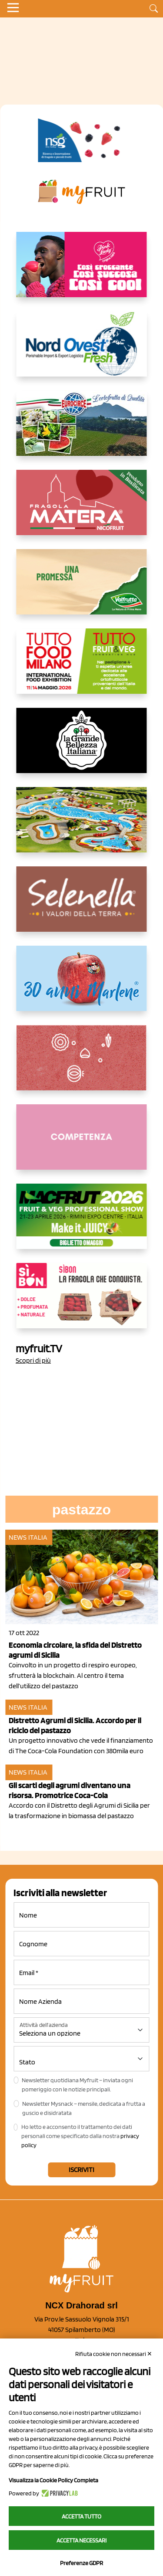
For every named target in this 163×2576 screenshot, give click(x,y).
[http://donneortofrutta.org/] (82, 1144)
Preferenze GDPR (81, 2562)
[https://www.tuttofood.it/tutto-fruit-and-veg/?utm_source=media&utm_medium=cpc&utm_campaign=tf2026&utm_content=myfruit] (82, 668)
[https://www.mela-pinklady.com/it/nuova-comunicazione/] (82, 271)
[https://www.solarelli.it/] (82, 826)
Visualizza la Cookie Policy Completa (53, 2480)
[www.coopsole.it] (82, 1302)
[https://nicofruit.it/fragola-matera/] (82, 509)
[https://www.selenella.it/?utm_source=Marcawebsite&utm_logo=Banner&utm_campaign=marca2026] (82, 906)
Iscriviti (81, 2169)
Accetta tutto (81, 2516)
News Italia (28, 1537)
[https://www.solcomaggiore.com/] (81, 1064)
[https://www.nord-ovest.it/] (82, 350)
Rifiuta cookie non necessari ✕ (113, 2353)
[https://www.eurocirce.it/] (82, 430)
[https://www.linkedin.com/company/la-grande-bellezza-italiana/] (82, 747)
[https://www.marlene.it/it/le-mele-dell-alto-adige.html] (82, 985)
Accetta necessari (81, 2540)
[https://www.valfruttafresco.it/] (82, 588)
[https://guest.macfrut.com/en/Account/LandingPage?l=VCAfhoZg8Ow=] (82, 1223)
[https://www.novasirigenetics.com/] (81, 140)
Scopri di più (33, 1360)
